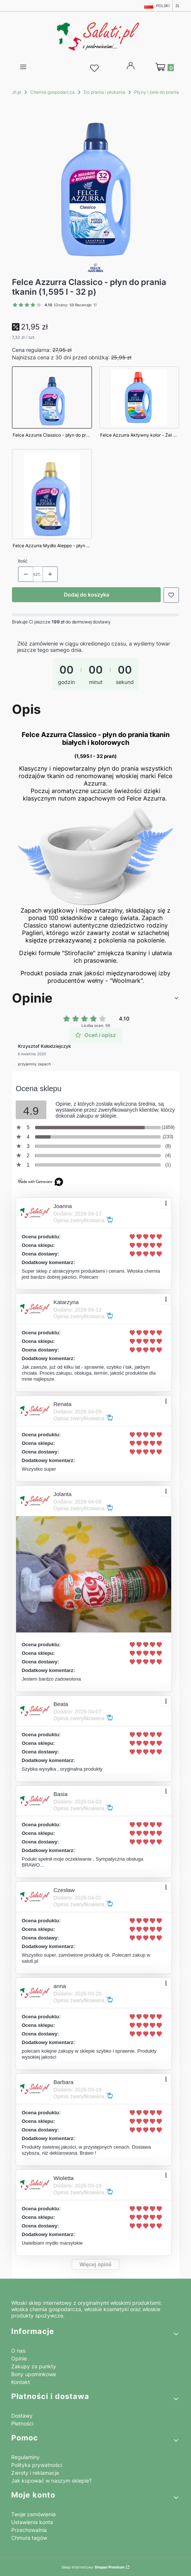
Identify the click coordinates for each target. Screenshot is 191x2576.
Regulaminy (25, 2457)
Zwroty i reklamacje (35, 2473)
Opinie (19, 2358)
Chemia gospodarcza (52, 92)
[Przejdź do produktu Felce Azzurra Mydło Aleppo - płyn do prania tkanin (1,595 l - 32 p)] (52, 500)
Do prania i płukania (104, 92)
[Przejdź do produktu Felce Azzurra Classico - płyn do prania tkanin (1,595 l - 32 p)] (52, 404)
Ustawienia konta (32, 2522)
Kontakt (20, 2382)
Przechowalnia (29, 2530)
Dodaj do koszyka (86, 594)
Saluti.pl (12, 92)
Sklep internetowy (92, 2567)
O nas (18, 2350)
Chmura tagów (29, 2538)
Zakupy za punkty (33, 2366)
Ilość (23, 561)
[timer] (95, 668)
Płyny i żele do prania (156, 92)
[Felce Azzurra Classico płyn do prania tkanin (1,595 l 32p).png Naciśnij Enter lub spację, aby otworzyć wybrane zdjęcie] (96, 179)
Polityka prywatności (36, 2465)
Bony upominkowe (33, 2374)
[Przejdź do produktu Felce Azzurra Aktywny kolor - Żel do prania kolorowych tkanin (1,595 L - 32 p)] (139, 404)
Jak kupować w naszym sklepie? (51, 2480)
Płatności (22, 2423)
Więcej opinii (95, 2264)
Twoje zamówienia (33, 2514)
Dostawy (22, 2415)
